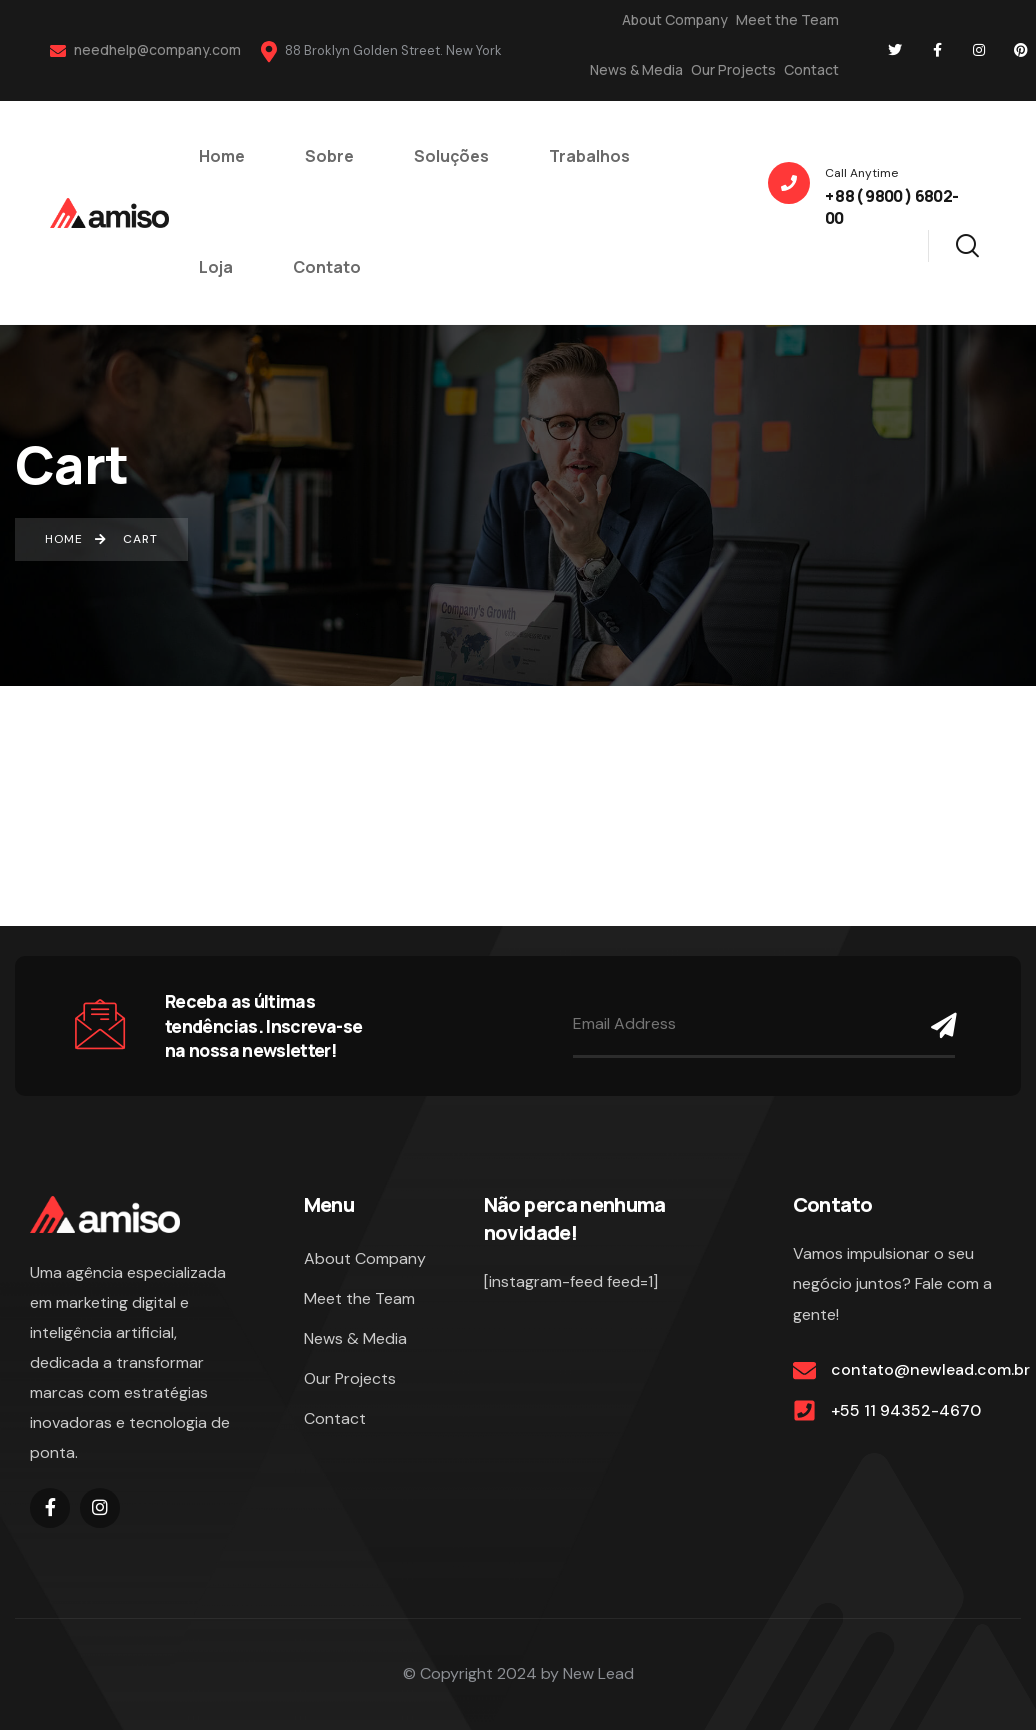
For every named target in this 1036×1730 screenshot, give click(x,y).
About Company (675, 19)
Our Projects (733, 69)
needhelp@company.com (145, 49)
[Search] (967, 243)
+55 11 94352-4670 (906, 1410)
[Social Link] (895, 50)
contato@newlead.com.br (930, 1369)
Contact (811, 69)
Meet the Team (787, 19)
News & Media (636, 69)
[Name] (937, 1025)
